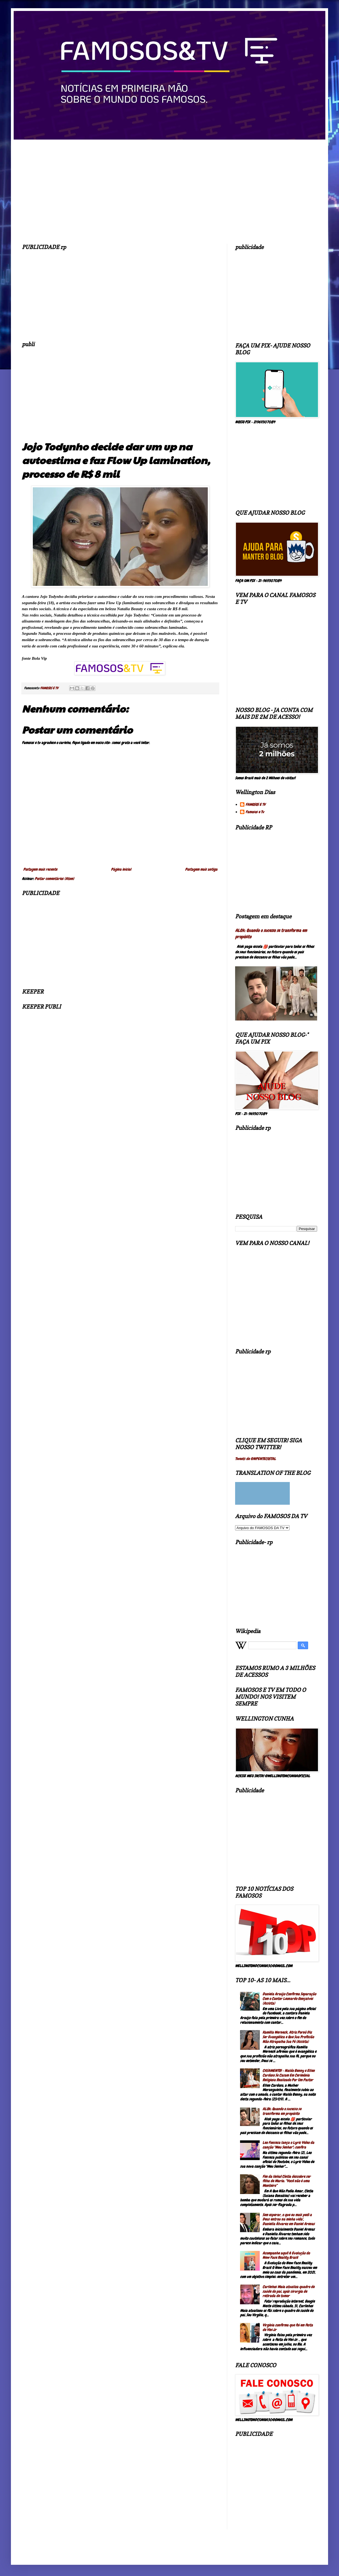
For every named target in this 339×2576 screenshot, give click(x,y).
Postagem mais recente (40, 869)
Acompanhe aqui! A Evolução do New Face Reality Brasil (286, 2255)
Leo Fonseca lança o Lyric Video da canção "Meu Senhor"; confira (288, 2145)
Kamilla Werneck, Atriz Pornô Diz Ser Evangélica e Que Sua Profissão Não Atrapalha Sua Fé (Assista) (288, 2037)
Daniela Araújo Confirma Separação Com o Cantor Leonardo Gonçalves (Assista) (289, 1999)
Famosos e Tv (255, 812)
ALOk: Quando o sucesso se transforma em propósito (281, 2111)
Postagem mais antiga (201, 869)
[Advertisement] (120, 294)
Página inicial (121, 869)
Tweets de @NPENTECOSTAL (255, 1458)
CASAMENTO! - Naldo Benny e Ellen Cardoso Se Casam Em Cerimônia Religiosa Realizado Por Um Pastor (288, 2075)
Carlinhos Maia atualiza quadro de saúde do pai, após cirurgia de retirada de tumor (288, 2291)
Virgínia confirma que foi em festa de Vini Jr (287, 2327)
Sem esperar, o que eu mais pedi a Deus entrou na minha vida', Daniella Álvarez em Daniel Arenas (288, 2219)
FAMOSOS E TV (255, 804)
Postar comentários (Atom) (54, 878)
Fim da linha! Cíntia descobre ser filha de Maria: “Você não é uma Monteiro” (286, 2181)
